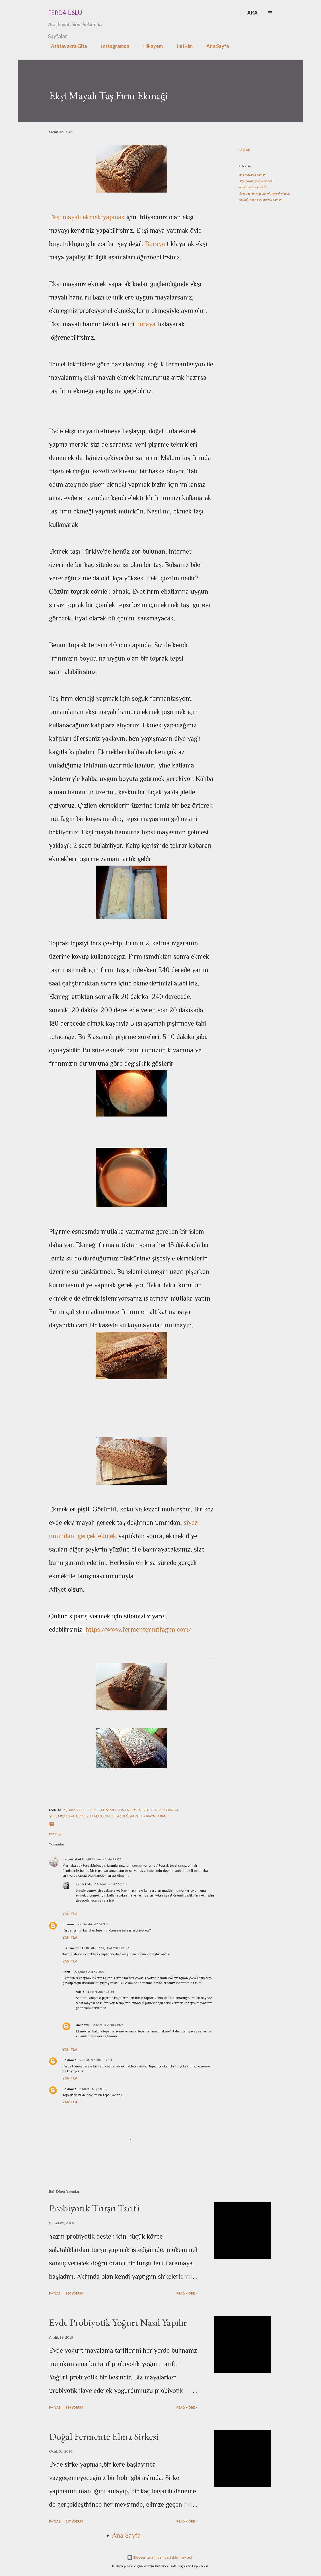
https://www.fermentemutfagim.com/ (138, 1629)
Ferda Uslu (65, 12)
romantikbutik (73, 1859)
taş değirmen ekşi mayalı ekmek (260, 199)
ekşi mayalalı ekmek (252, 175)
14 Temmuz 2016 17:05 (111, 1884)
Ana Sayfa (215, 46)
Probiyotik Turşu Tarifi (94, 2208)
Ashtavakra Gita (66, 46)
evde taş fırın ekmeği (253, 187)
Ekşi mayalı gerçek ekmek (255, 181)
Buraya (155, 244)
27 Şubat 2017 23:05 (89, 1972)
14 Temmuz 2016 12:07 (104, 1859)
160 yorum (74, 2293)
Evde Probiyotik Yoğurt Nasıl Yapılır (118, 2322)
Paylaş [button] (244, 150)
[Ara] (252, 13)
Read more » (186, 2293)
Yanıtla (69, 1913)
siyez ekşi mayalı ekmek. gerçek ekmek (264, 193)
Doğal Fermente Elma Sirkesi (103, 2436)
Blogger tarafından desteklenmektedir (160, 2557)
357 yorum (74, 2521)
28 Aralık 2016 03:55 (94, 1924)
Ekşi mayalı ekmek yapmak (87, 217)
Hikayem (150, 46)
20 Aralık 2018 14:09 (108, 2025)
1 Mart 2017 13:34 (100, 1991)
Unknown (69, 1924)
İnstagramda (112, 46)
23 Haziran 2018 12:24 (96, 2060)
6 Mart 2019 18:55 (93, 2089)
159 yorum (74, 2407)
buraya (145, 324)
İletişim (182, 46)
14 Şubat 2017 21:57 (114, 1948)
